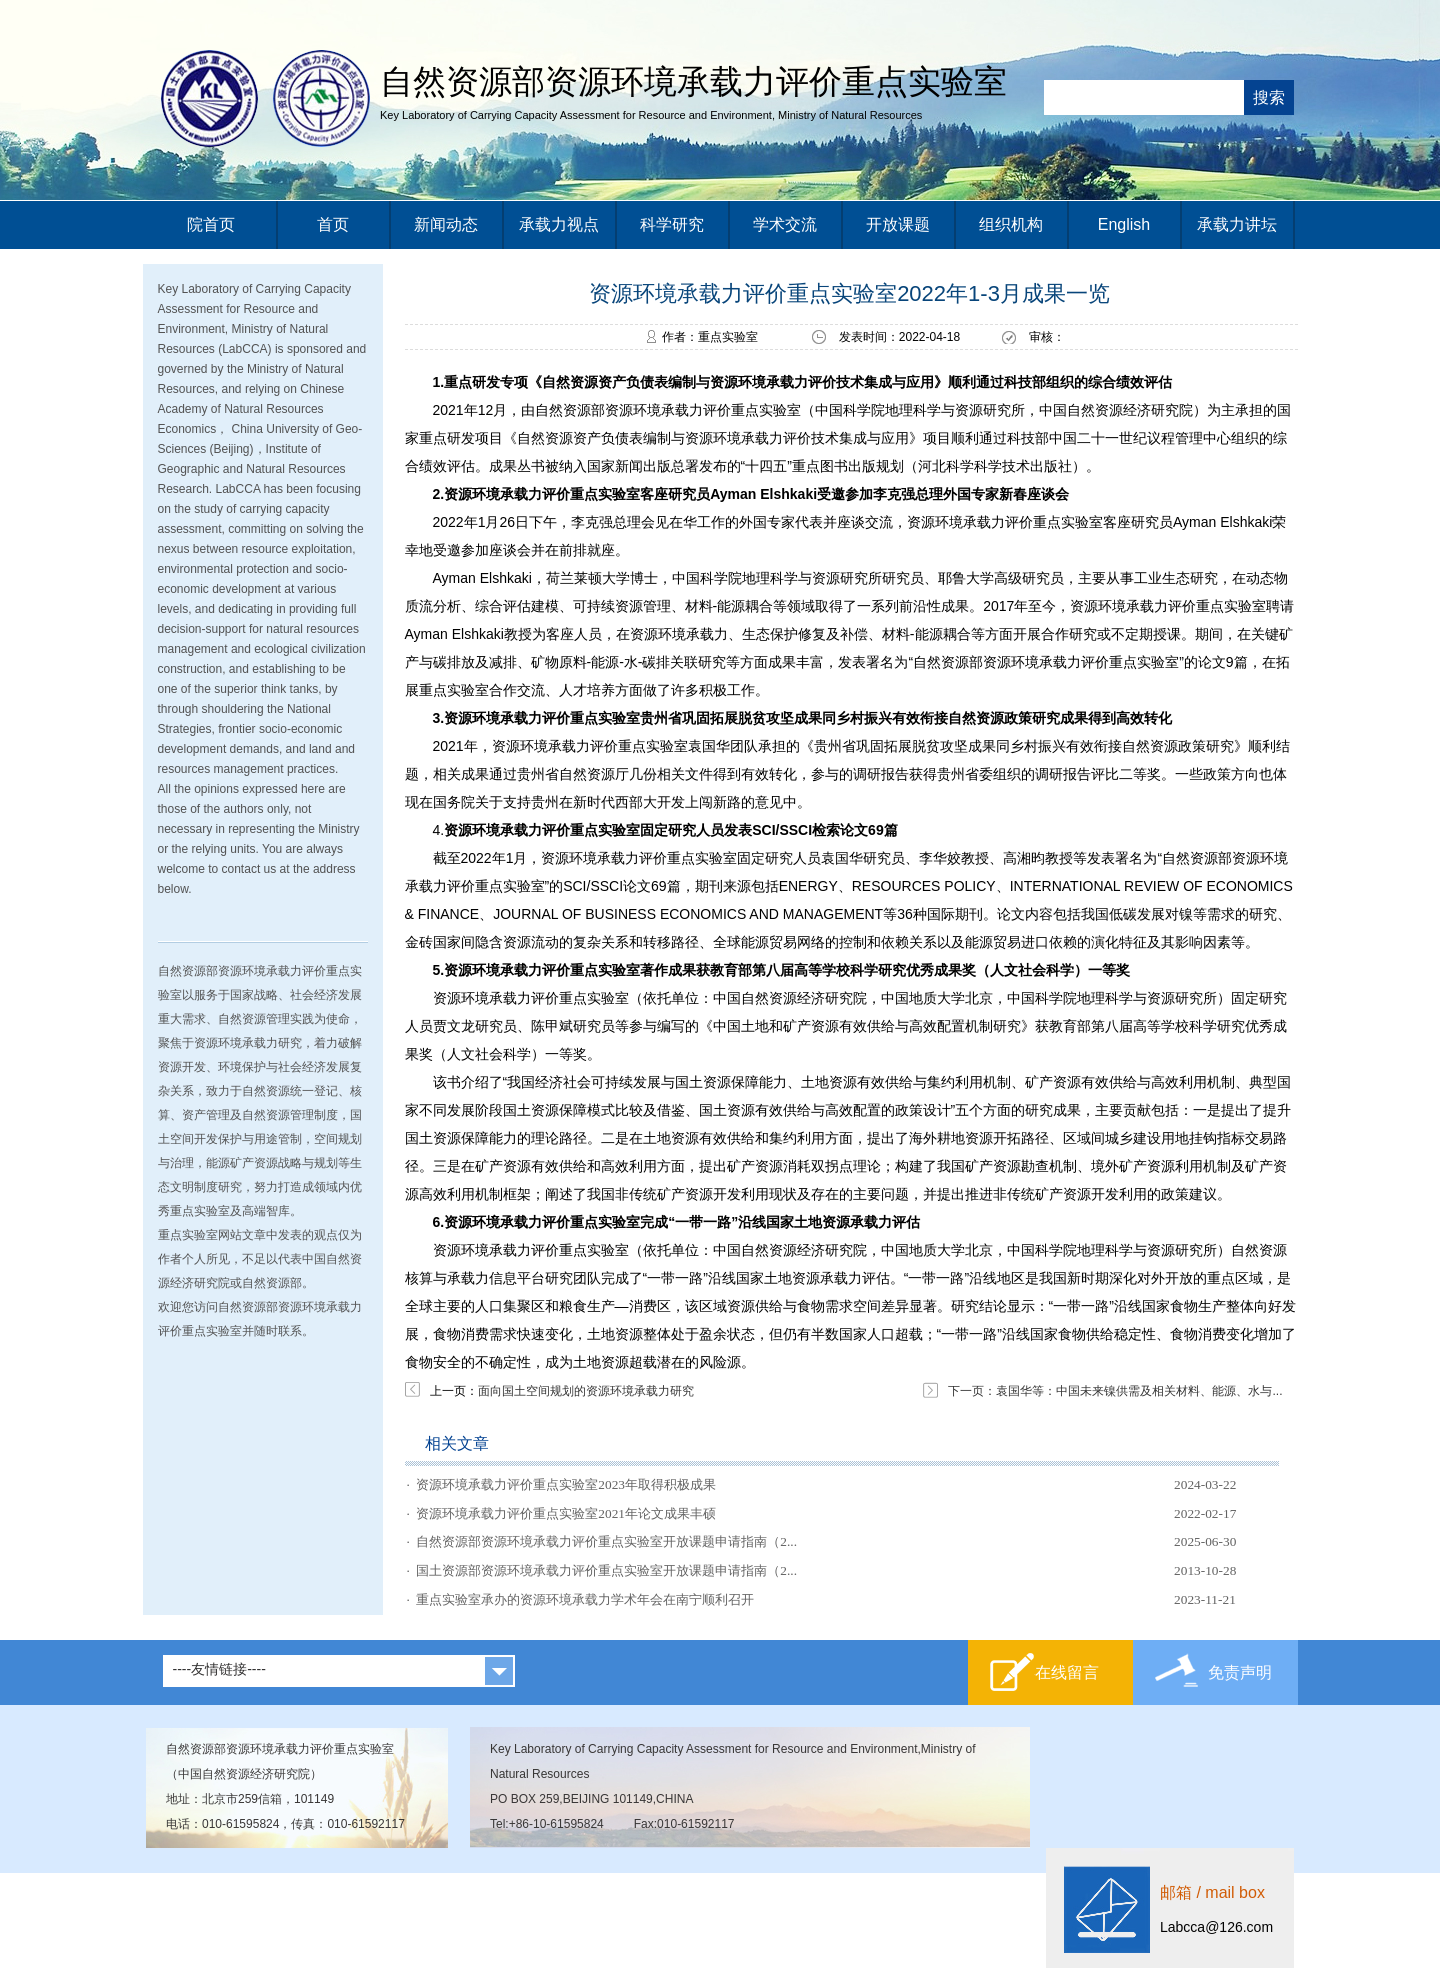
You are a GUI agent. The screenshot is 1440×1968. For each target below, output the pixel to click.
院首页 (211, 224)
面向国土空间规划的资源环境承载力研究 (586, 1391)
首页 (333, 224)
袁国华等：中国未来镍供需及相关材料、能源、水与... (1139, 1391)
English (1124, 224)
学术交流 (785, 224)
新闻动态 (446, 224)
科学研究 (672, 224)
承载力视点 (559, 224)
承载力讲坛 (1237, 224)
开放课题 (898, 224)
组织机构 (1011, 224)
